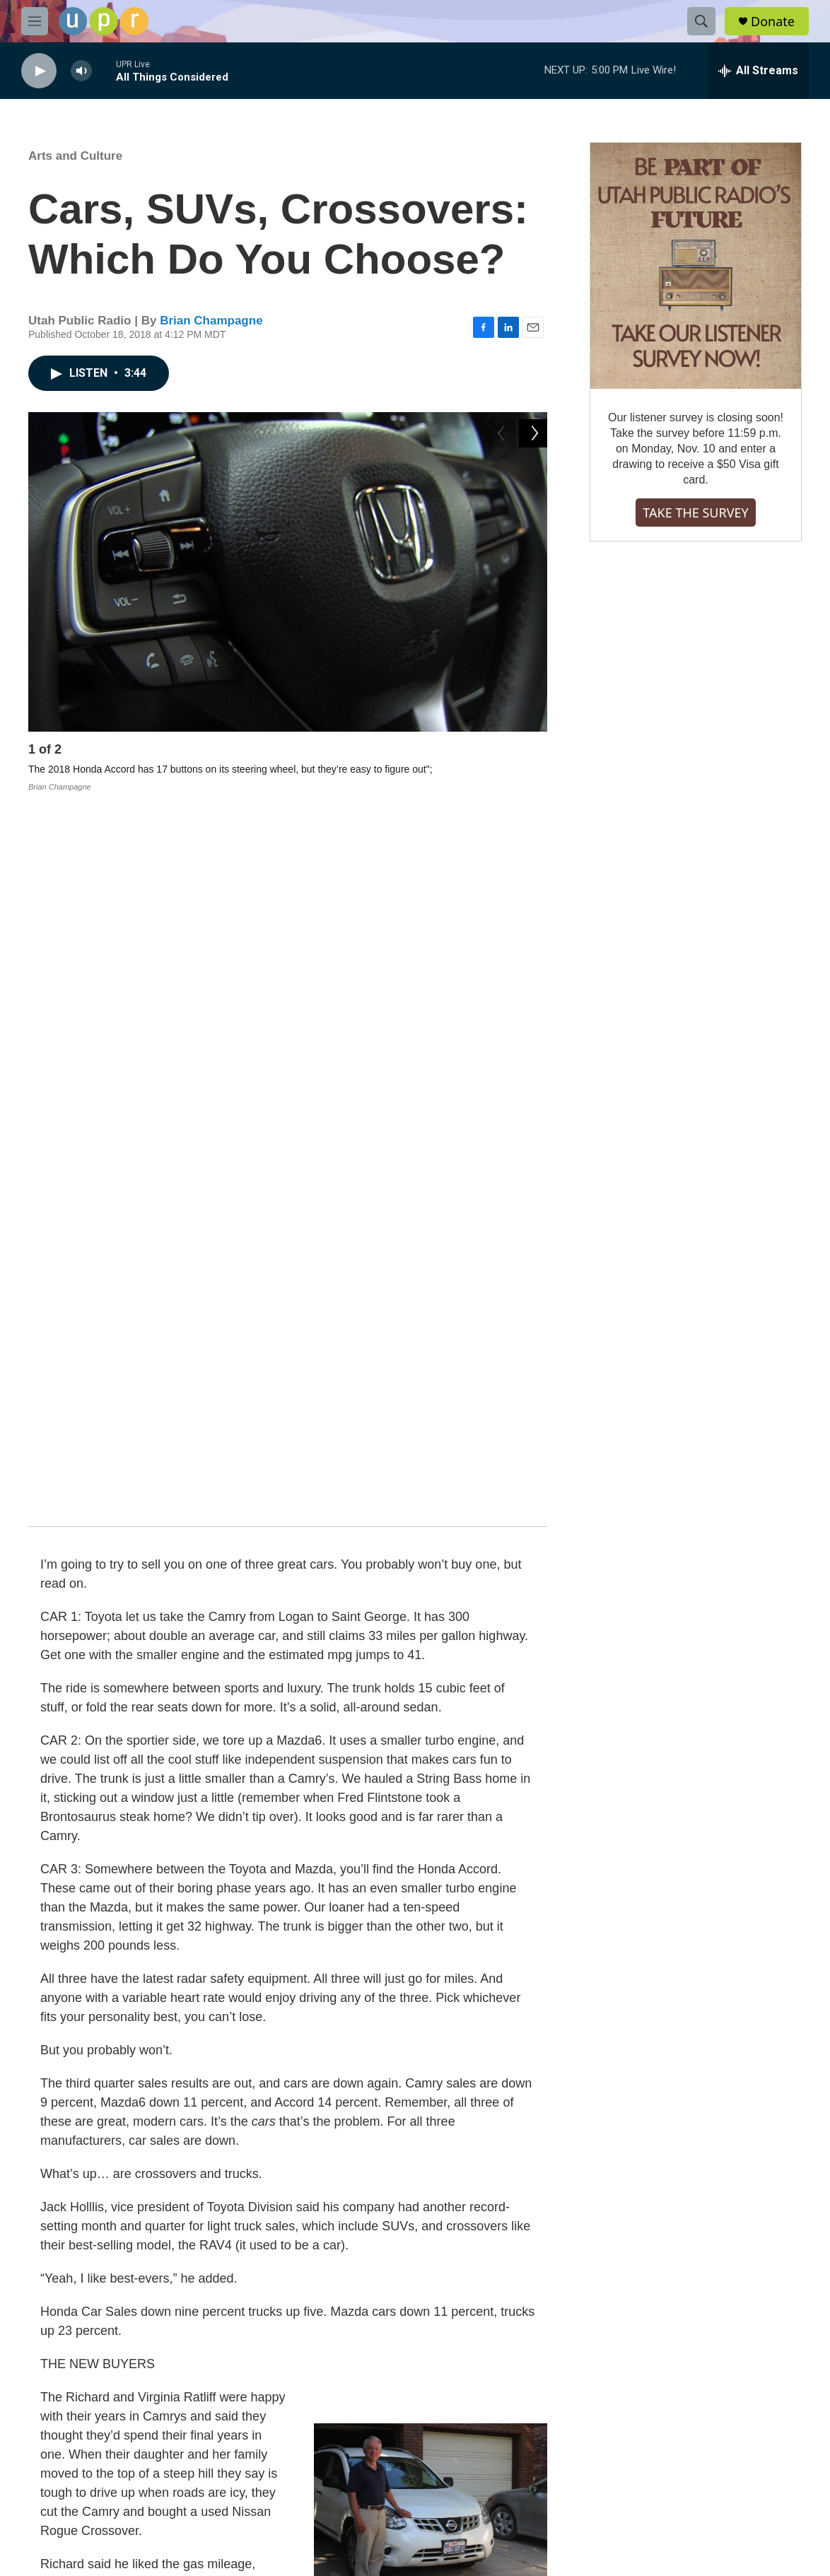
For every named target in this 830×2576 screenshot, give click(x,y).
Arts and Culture (75, 156)
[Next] (533, 753)
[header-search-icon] (701, 21)
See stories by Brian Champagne (203, 2303)
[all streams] (758, 70)
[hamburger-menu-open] (34, 21)
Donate (773, 21)
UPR (340, 2106)
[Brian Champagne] (60, 2245)
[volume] (81, 71)
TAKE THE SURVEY (695, 512)
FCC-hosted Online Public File (354, 2426)
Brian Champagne (211, 320)
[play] (39, 71)
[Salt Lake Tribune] (752, 2548)
